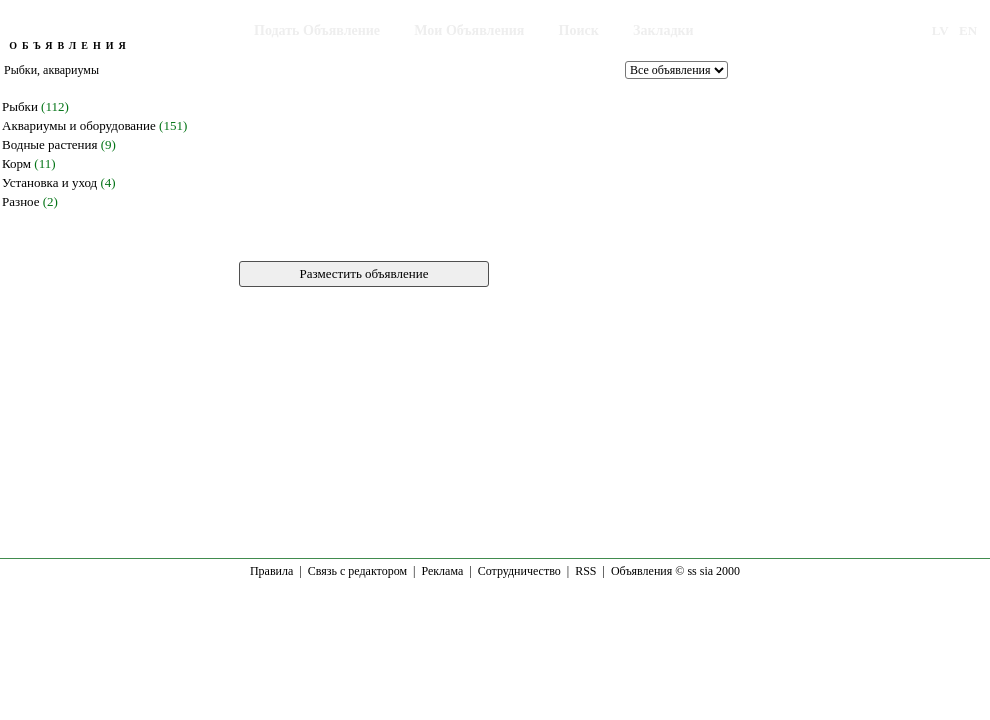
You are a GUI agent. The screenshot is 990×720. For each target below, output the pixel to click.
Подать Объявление (317, 30)
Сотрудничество (519, 571)
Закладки (663, 30)
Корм (16, 163)
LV (940, 30)
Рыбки (20, 106)
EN (968, 30)
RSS (585, 571)
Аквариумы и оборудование (79, 125)
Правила (271, 571)
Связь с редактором (357, 571)
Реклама (442, 571)
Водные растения (50, 144)
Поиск (579, 30)
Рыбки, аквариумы (51, 70)
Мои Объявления (469, 30)
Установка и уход (49, 182)
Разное (21, 201)
